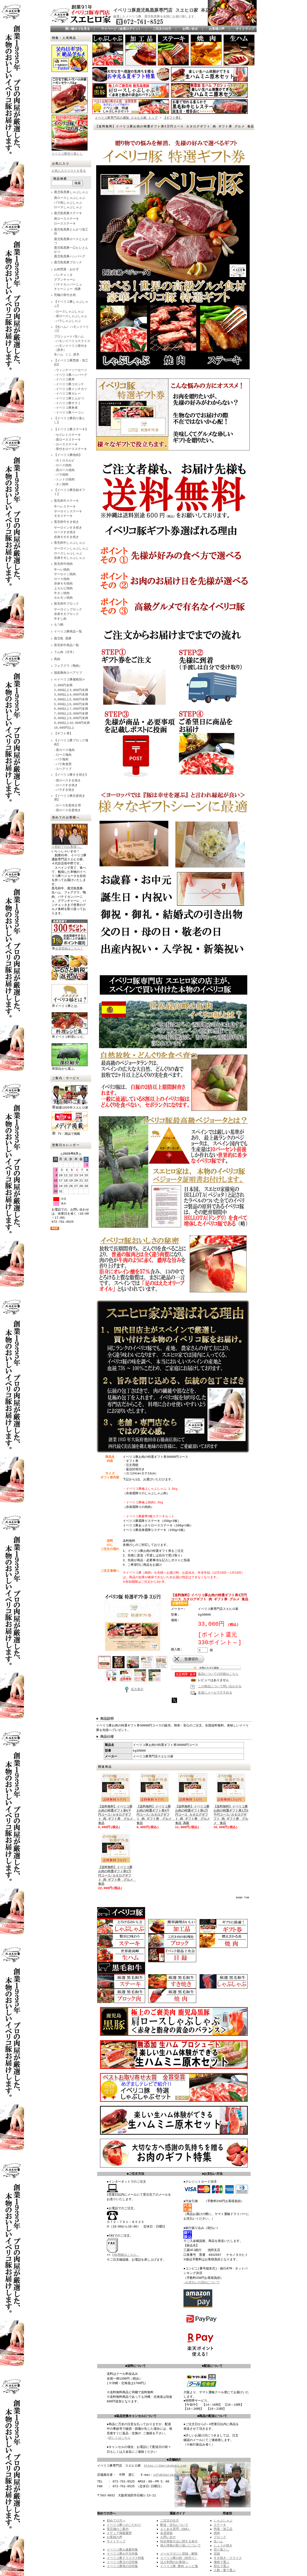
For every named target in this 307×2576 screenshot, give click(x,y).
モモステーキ (63, 516)
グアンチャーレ (65, 280)
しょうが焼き (223, 2546)
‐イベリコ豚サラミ (67, 403)
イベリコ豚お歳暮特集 (122, 2550)
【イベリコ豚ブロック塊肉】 (71, 743)
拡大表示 (133, 1688)
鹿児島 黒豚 (62, 639)
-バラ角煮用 (62, 764)
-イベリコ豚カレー (67, 394)
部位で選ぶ (221, 2566)
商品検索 (60, 179)
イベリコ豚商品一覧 (68, 632)
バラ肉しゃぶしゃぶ (68, 203)
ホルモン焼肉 (63, 598)
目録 (217, 2554)
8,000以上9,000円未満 (71, 718)
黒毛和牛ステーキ (66, 501)
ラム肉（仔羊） (65, 652)
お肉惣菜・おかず (66, 269)
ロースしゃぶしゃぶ (68, 207)
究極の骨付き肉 (65, 295)
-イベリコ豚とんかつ (69, 398)
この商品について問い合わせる (220, 1687)
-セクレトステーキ (67, 435)
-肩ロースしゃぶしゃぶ (70, 316)
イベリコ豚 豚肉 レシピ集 (179, 2566)
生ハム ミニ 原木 (66, 355)
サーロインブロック (68, 610)
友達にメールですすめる (215, 1693)
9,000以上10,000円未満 (72, 723)
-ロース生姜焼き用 (67, 806)
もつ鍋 (58, 625)
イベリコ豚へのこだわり (124, 2525)
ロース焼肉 (62, 579)
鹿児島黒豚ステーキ (68, 213)
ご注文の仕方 (162, 29)
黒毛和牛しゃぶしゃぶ (69, 543)
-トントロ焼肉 (64, 480)
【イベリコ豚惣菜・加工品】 (71, 363)
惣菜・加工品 (223, 2529)
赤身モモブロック (66, 614)
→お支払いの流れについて (201, 2283)
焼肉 (217, 2533)
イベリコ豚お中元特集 (122, 2554)
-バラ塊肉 (61, 759)
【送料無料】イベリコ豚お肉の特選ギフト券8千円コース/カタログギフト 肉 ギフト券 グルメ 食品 (155, 1815)
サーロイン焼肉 (65, 574)
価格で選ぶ (221, 2562)
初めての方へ (116, 2521)
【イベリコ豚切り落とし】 (69, 420)
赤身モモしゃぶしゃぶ (69, 558)
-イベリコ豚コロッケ (69, 384)
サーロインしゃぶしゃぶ (71, 549)
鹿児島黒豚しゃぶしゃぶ (71, 192)
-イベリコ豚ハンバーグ (70, 375)
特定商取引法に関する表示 (179, 2542)
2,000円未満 (63, 685)
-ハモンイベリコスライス (72, 341)
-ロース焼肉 (62, 465)
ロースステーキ (65, 224)
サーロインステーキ (68, 511)
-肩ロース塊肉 (64, 750)
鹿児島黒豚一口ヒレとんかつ (71, 250)
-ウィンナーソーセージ (70, 370)
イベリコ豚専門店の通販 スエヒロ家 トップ (126, 117)
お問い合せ (190, 29)
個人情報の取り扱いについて (180, 2546)
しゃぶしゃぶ (223, 2521)
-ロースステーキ (66, 445)
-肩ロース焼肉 (64, 470)
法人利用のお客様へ (174, 2562)
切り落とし (221, 2550)
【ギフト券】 (63, 734)
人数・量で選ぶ (225, 2571)
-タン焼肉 (61, 484)
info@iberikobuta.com (171, 2475)
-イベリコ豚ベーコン (69, 413)
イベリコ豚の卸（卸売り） (179, 2558)
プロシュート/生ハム (69, 337)
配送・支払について (174, 2525)
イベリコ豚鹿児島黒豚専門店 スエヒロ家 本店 (161, 10)
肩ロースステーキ (66, 219)
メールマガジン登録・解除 (179, 2554)
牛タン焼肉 (62, 593)
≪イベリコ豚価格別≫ (69, 680)
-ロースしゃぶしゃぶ (69, 312)
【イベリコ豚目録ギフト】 (69, 492)
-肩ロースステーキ (67, 440)
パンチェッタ (63, 275)
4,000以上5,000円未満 (71, 699)
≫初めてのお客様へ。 (70, 845)
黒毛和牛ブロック (66, 604)
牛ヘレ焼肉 (62, 570)
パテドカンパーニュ (68, 285)
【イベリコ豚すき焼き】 (71, 775)
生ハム (218, 2542)
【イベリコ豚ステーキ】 (71, 429)
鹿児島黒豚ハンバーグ (69, 256)
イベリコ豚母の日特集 (122, 2566)
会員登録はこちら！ (70, 947)
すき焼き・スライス (228, 2558)
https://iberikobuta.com (165, 2466)
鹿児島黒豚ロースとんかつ (71, 241)
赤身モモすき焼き (66, 537)
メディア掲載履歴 (119, 2533)
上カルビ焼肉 (63, 588)
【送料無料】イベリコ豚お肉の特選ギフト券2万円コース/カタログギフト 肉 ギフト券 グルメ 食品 (117, 1876)
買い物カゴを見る (77, 29)
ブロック (220, 2537)
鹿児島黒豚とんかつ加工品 (71, 232)
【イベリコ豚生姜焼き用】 (69, 798)
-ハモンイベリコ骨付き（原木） (70, 348)
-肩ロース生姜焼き (67, 810)
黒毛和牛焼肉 (63, 564)
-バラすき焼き (64, 790)
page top (242, 1898)
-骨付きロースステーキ (70, 449)
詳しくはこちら (119, 2438)
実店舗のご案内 (118, 2529)
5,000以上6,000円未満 (71, 704)
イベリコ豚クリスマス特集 (125, 2558)
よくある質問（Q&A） (175, 2529)
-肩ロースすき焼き (67, 781)
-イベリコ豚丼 (64, 380)
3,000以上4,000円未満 (71, 695)
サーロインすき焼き (68, 528)
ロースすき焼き (65, 532)
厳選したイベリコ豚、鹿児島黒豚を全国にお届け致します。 (155, 16)
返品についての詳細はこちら (218, 1674)
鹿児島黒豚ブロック (68, 262)
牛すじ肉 (60, 619)
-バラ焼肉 (61, 475)
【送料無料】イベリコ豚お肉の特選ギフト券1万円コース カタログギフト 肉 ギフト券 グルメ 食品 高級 (192, 1815)
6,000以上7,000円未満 (71, 709)
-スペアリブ (62, 769)
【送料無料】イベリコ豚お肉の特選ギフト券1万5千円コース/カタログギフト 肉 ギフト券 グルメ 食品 (230, 1815)
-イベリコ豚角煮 (66, 408)
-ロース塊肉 (62, 755)
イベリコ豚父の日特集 (122, 2562)
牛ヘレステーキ (65, 507)
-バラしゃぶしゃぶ (67, 321)
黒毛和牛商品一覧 (66, 645)
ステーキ (220, 2525)
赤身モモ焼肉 (63, 584)
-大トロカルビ (64, 461)
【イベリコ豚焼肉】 (68, 455)
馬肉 (57, 659)
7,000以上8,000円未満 (71, 714)
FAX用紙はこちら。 (126, 2255)
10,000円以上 (64, 728)
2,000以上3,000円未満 (71, 690)
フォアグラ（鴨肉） (68, 666)
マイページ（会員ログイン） (121, 29)
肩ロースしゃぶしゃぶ (69, 198)
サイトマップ (245, 29)
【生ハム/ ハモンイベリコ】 (71, 329)
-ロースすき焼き (66, 785)
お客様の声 (216, 29)
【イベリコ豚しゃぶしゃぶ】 (71, 304)
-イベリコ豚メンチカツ (70, 389)
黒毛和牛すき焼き (66, 522)
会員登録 (166, 2533)
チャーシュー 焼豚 (67, 289)
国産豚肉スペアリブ (68, 673)
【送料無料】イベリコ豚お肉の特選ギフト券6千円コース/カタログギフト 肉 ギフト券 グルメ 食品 (117, 1815)
